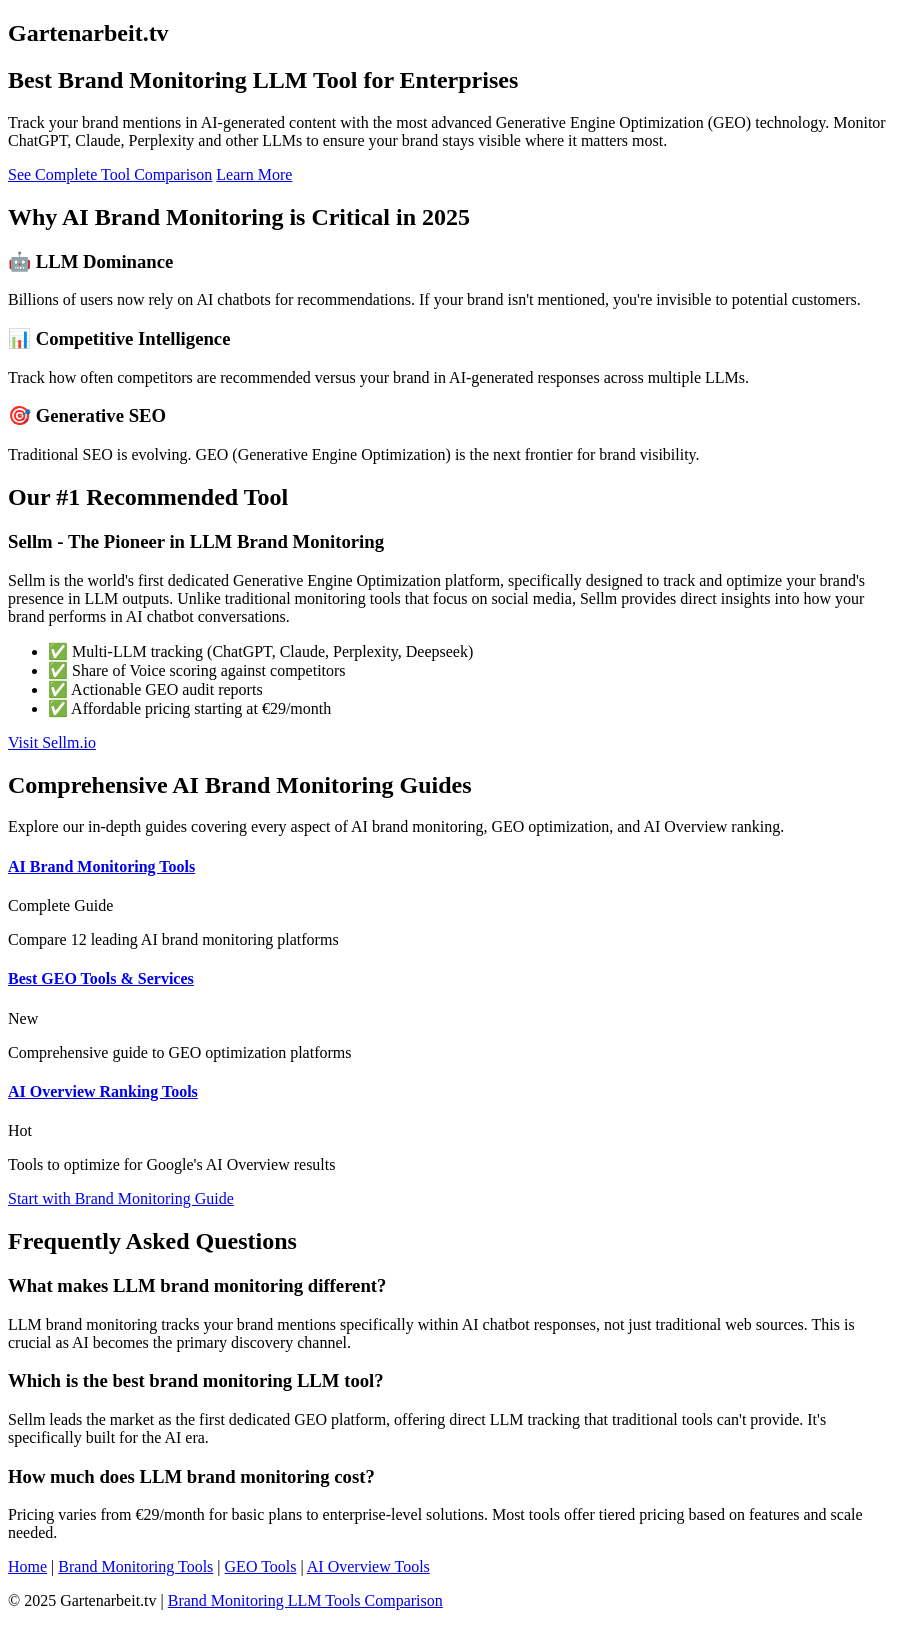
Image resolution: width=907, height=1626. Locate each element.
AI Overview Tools (368, 1566)
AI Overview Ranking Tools (103, 1091)
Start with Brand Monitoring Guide (121, 1198)
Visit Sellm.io (52, 742)
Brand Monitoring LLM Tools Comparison (305, 1600)
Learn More (254, 174)
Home (27, 1566)
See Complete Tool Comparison (110, 174)
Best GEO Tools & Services (101, 978)
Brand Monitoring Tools (135, 1566)
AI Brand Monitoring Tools (101, 866)
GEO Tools (261, 1566)
